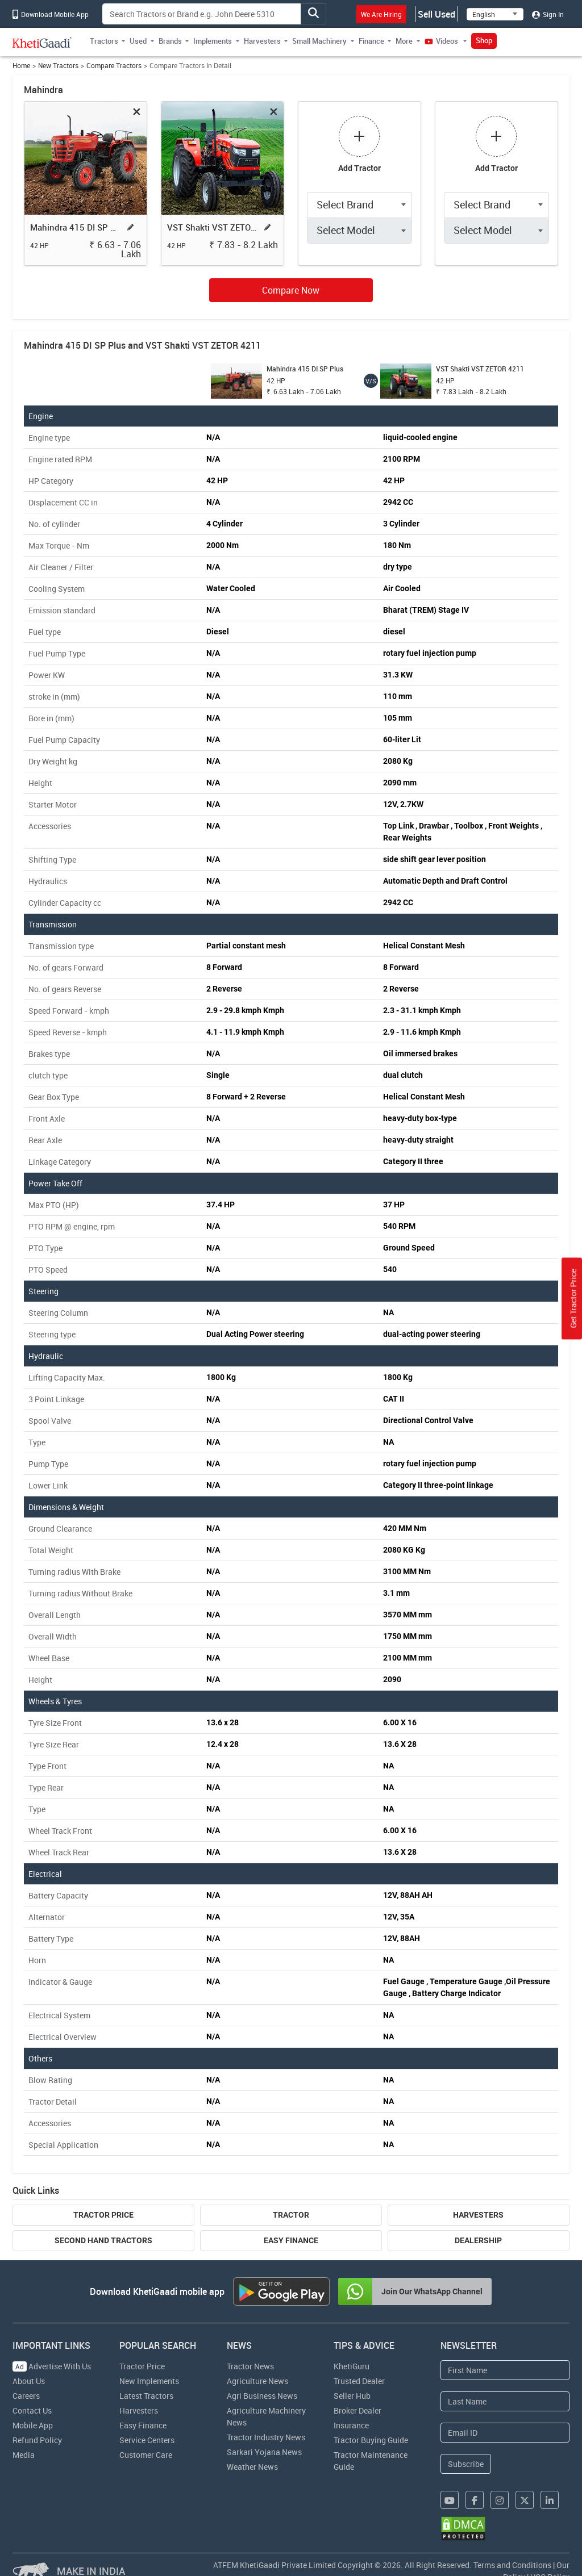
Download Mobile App (51, 14)
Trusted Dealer (359, 2381)
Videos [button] (442, 41)
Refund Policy (37, 2440)
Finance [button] (371, 41)
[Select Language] (495, 14)
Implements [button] (212, 41)
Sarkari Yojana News (264, 2452)
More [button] (404, 41)
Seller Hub (352, 2395)
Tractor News (250, 2366)
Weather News (252, 2466)
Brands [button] (170, 41)
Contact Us (32, 2410)
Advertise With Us (52, 2366)
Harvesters (478, 2214)
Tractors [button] (104, 41)
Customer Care (145, 2454)
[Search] (201, 13)
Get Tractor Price (573, 1298)
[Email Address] (504, 2433)
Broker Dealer (357, 2410)
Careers (26, 2395)
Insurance (351, 2425)
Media (24, 2454)
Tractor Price (103, 2214)
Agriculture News (257, 2381)
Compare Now (290, 290)
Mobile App (33, 2425)
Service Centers (146, 2440)
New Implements (149, 2381)
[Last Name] (504, 2401)
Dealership (478, 2240)
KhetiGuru (351, 2366)
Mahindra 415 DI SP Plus (76, 227)
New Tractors (58, 65)
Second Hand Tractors (103, 2240)
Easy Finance (291, 2240)
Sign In (548, 14)
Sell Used (436, 14)
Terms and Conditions (512, 2565)
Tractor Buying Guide (371, 2440)
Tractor (291, 2214)
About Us (29, 2381)
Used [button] (138, 41)
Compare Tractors (114, 65)
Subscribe (466, 2463)
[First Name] (504, 2370)
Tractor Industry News (266, 2437)
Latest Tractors (146, 2395)
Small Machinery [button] (319, 41)
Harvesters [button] (262, 41)
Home (21, 65)
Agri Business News (262, 2395)
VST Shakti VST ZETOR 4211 (213, 227)
